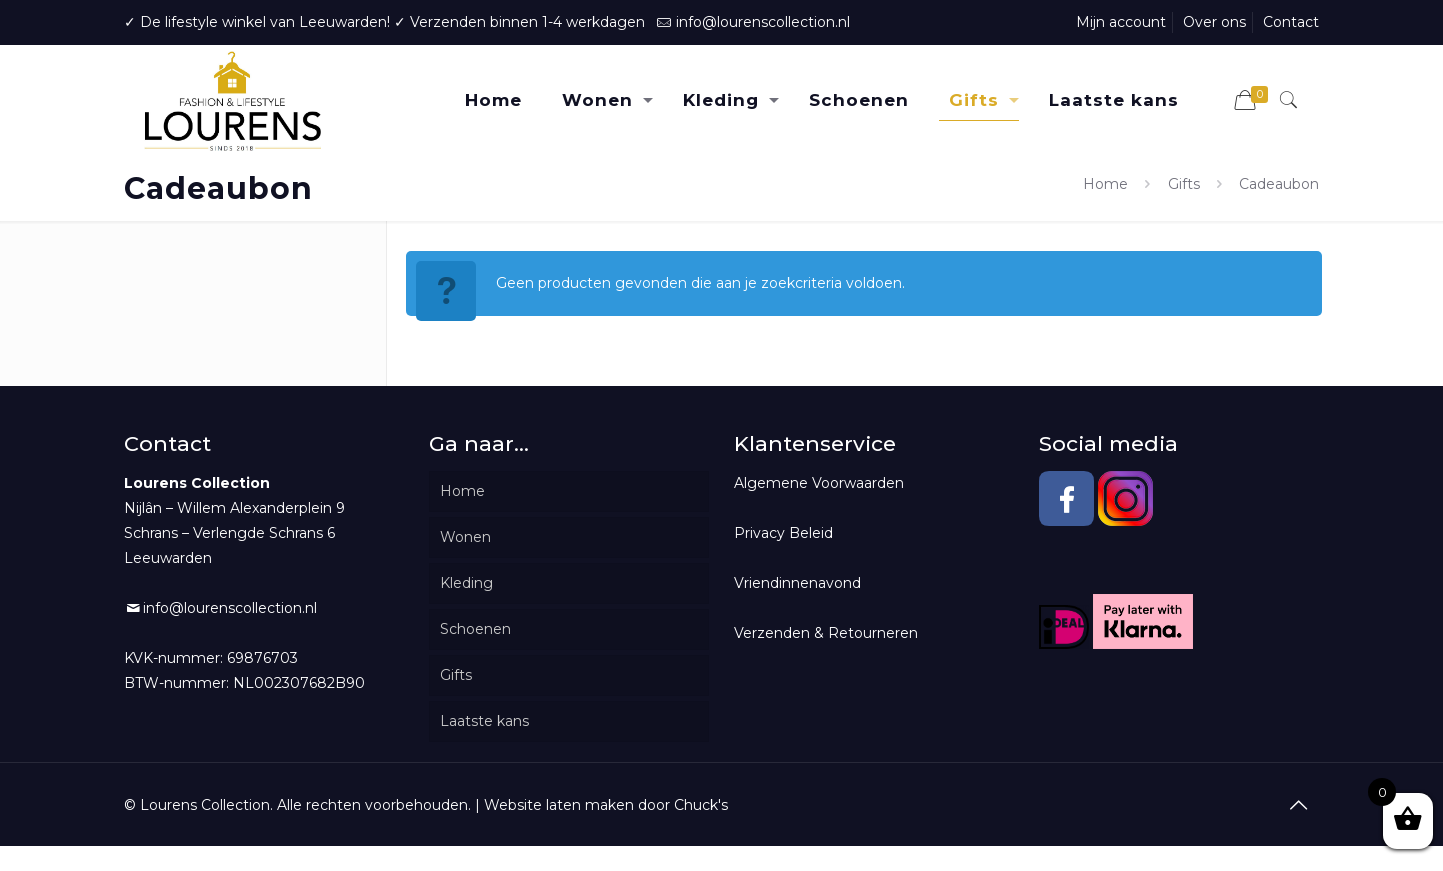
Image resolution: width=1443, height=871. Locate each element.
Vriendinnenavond (797, 583)
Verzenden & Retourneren (826, 633)
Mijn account (1121, 22)
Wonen (465, 537)
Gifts (1184, 184)
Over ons (1214, 22)
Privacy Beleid (783, 533)
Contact (1291, 22)
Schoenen (475, 629)
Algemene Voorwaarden (819, 483)
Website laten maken (559, 805)
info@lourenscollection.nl (763, 22)
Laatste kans (484, 721)
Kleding (466, 583)
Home (1105, 184)
